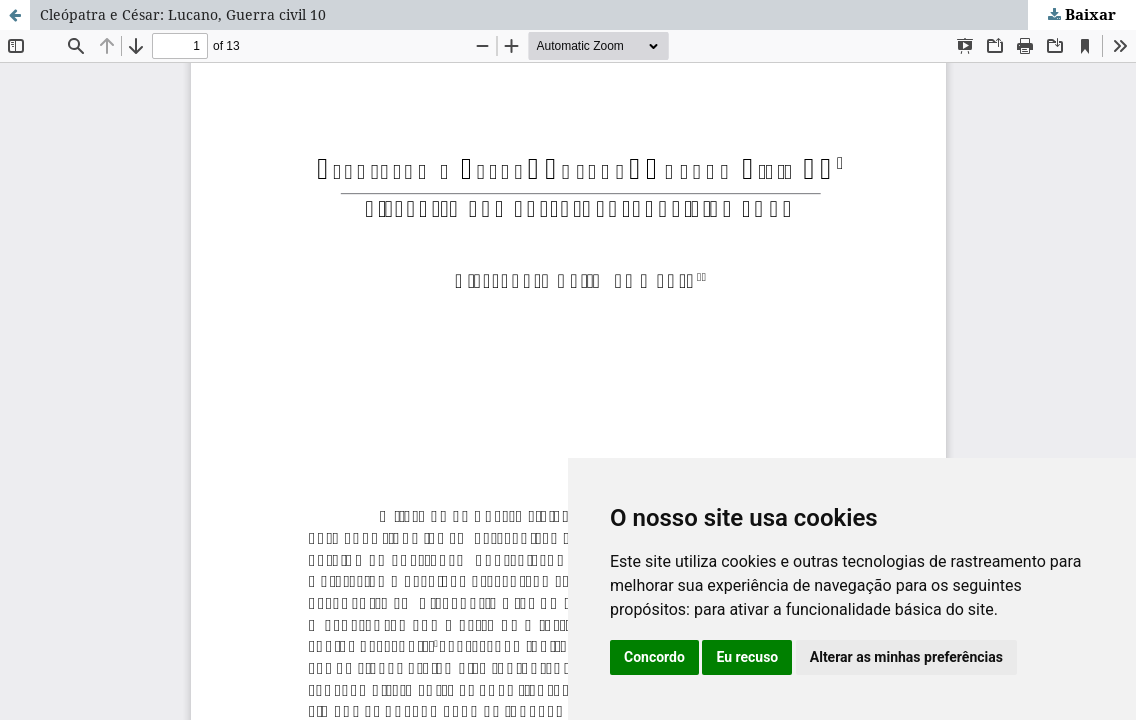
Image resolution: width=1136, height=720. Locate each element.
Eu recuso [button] (747, 657)
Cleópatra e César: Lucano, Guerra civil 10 (183, 14)
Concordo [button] (654, 657)
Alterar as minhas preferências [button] (906, 657)
